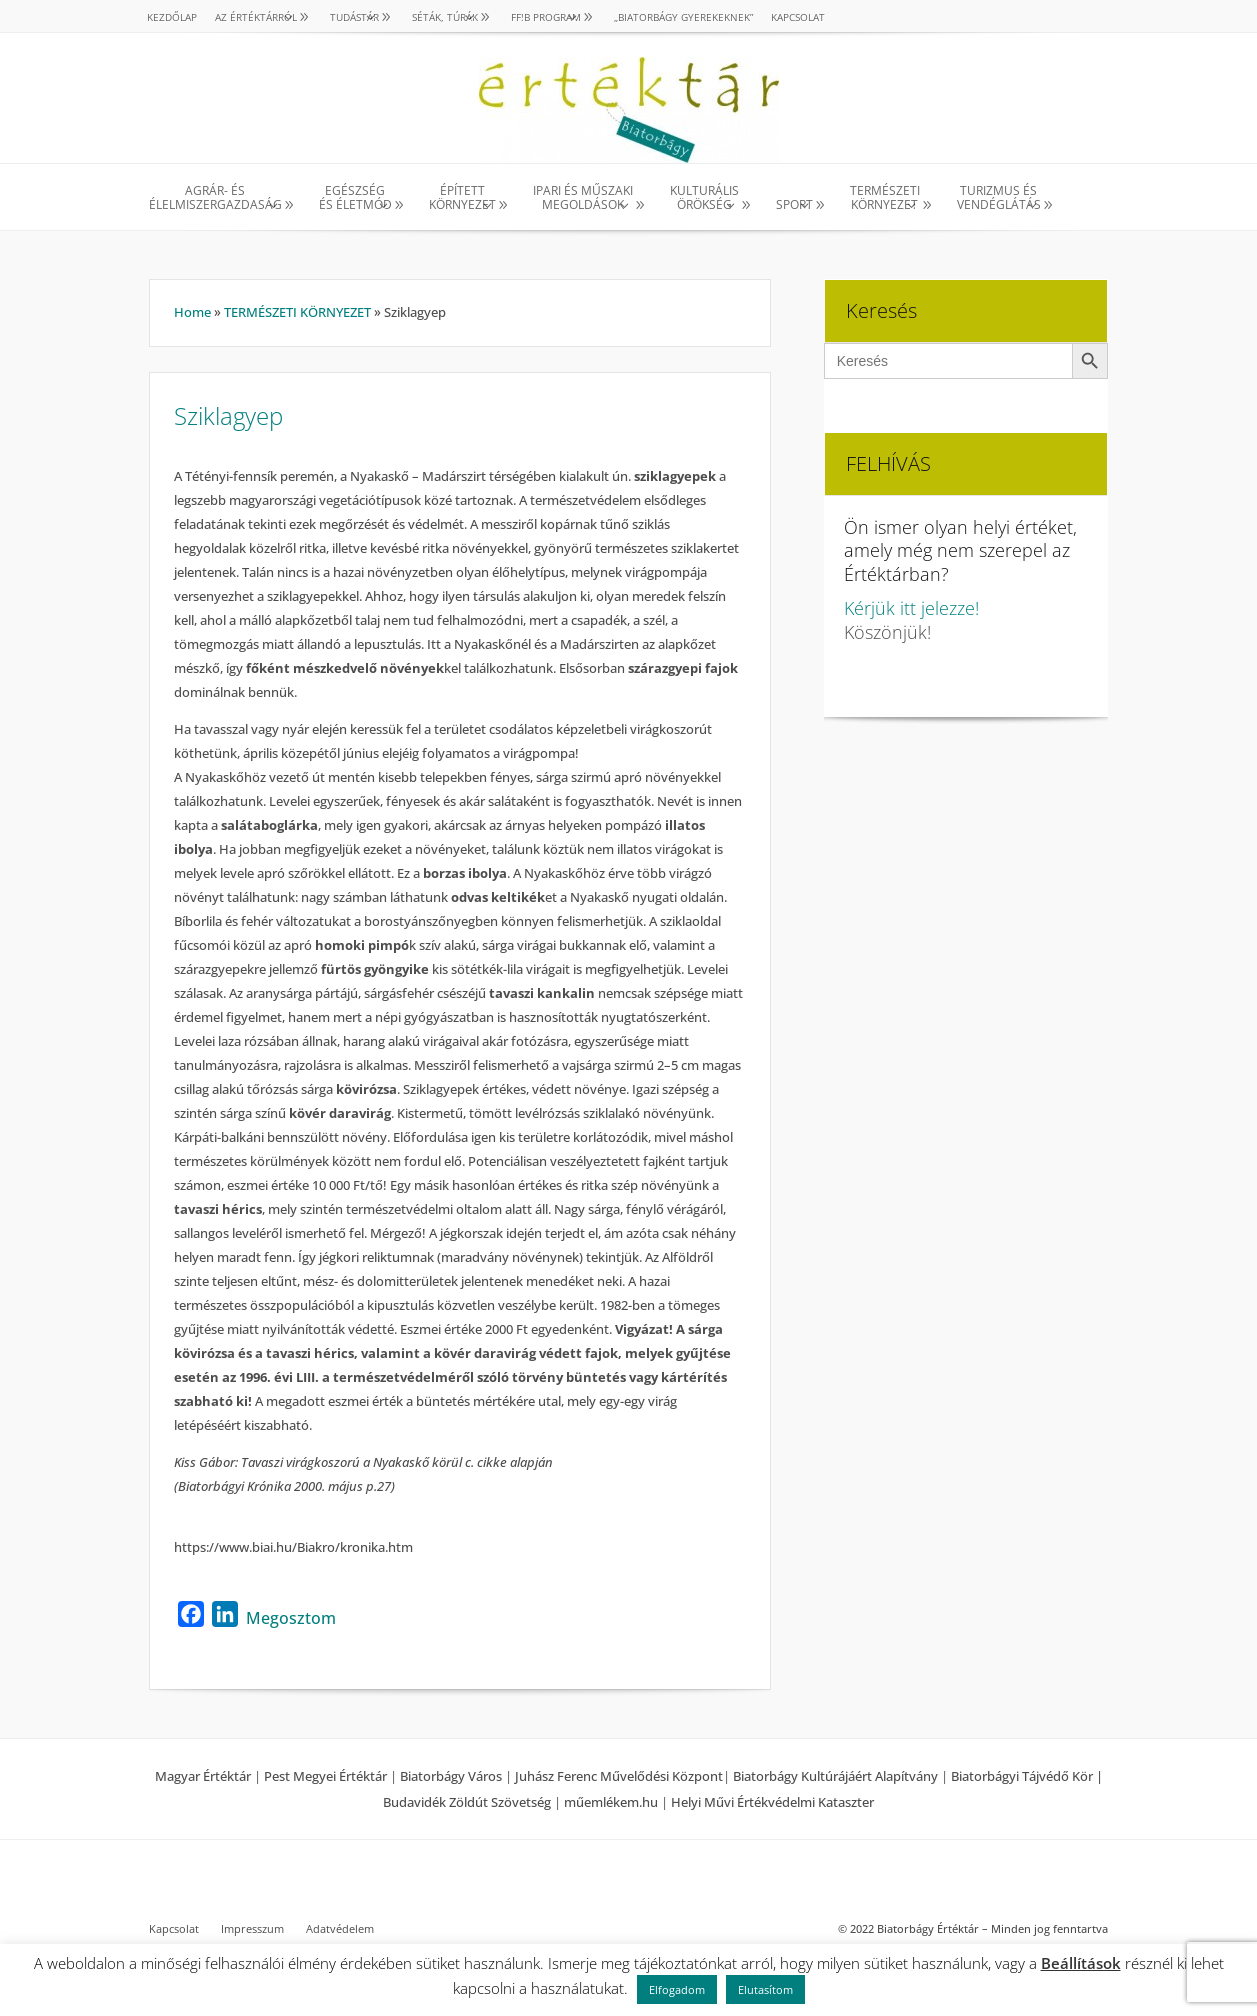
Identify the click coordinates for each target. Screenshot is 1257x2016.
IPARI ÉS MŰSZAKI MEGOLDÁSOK (583, 198)
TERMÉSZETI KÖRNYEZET (885, 198)
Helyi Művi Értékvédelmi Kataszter (772, 1802)
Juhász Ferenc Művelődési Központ (619, 1776)
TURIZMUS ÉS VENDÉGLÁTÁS (999, 198)
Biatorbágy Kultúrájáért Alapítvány (835, 1776)
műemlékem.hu (611, 1802)
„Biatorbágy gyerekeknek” (683, 17)
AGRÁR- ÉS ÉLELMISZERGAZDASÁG (215, 198)
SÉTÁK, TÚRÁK (445, 17)
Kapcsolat (798, 17)
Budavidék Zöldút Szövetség (468, 1802)
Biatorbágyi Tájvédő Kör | (1027, 1776)
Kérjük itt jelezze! (911, 608)
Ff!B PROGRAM (546, 17)
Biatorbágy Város (451, 1776)
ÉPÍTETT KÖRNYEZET (462, 198)
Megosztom (291, 1618)
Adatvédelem (340, 1929)
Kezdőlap (172, 17)
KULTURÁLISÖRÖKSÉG (704, 198)
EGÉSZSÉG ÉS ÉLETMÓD (355, 198)
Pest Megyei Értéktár (325, 1776)
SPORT (794, 204)
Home (192, 312)
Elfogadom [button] (677, 1989)
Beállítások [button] (1081, 1963)
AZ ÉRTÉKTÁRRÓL (256, 17)
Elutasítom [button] (765, 1989)
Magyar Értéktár (203, 1776)
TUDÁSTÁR (354, 17)
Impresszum (252, 1929)
